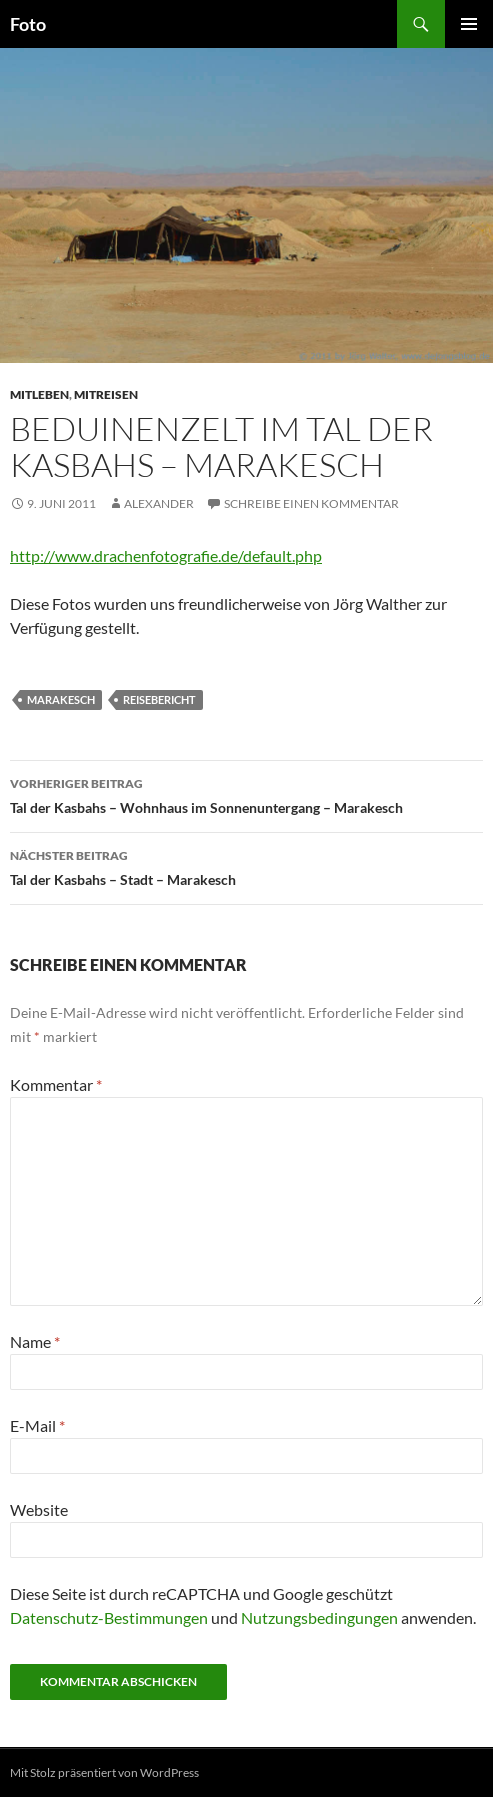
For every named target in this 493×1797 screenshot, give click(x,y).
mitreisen (106, 394)
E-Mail (37, 1425)
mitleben (39, 394)
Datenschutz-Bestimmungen (109, 1617)
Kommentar (56, 1084)
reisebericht (159, 699)
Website (39, 1509)
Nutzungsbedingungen (319, 1617)
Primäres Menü (469, 24)
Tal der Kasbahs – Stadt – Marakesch (246, 866)
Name (35, 1341)
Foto (28, 24)
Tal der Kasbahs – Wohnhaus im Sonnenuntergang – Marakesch (246, 794)
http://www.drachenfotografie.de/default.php (166, 555)
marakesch (61, 699)
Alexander (159, 503)
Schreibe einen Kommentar (311, 503)
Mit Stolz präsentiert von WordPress (104, 1772)
